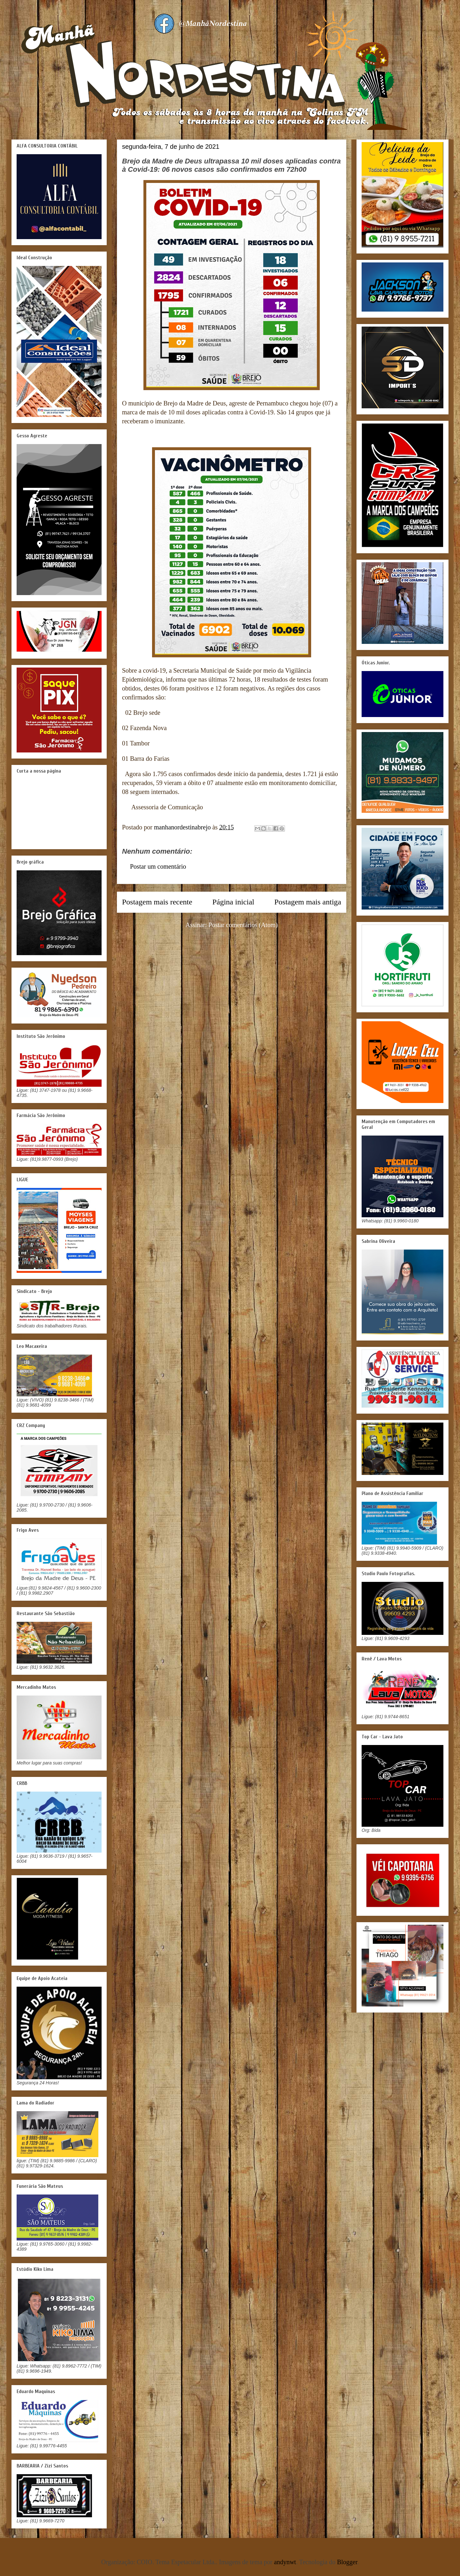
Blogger (347, 2561)
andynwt (285, 2561)
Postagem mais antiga (307, 902)
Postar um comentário (158, 866)
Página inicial (233, 902)
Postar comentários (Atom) (243, 924)
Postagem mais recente (157, 902)
